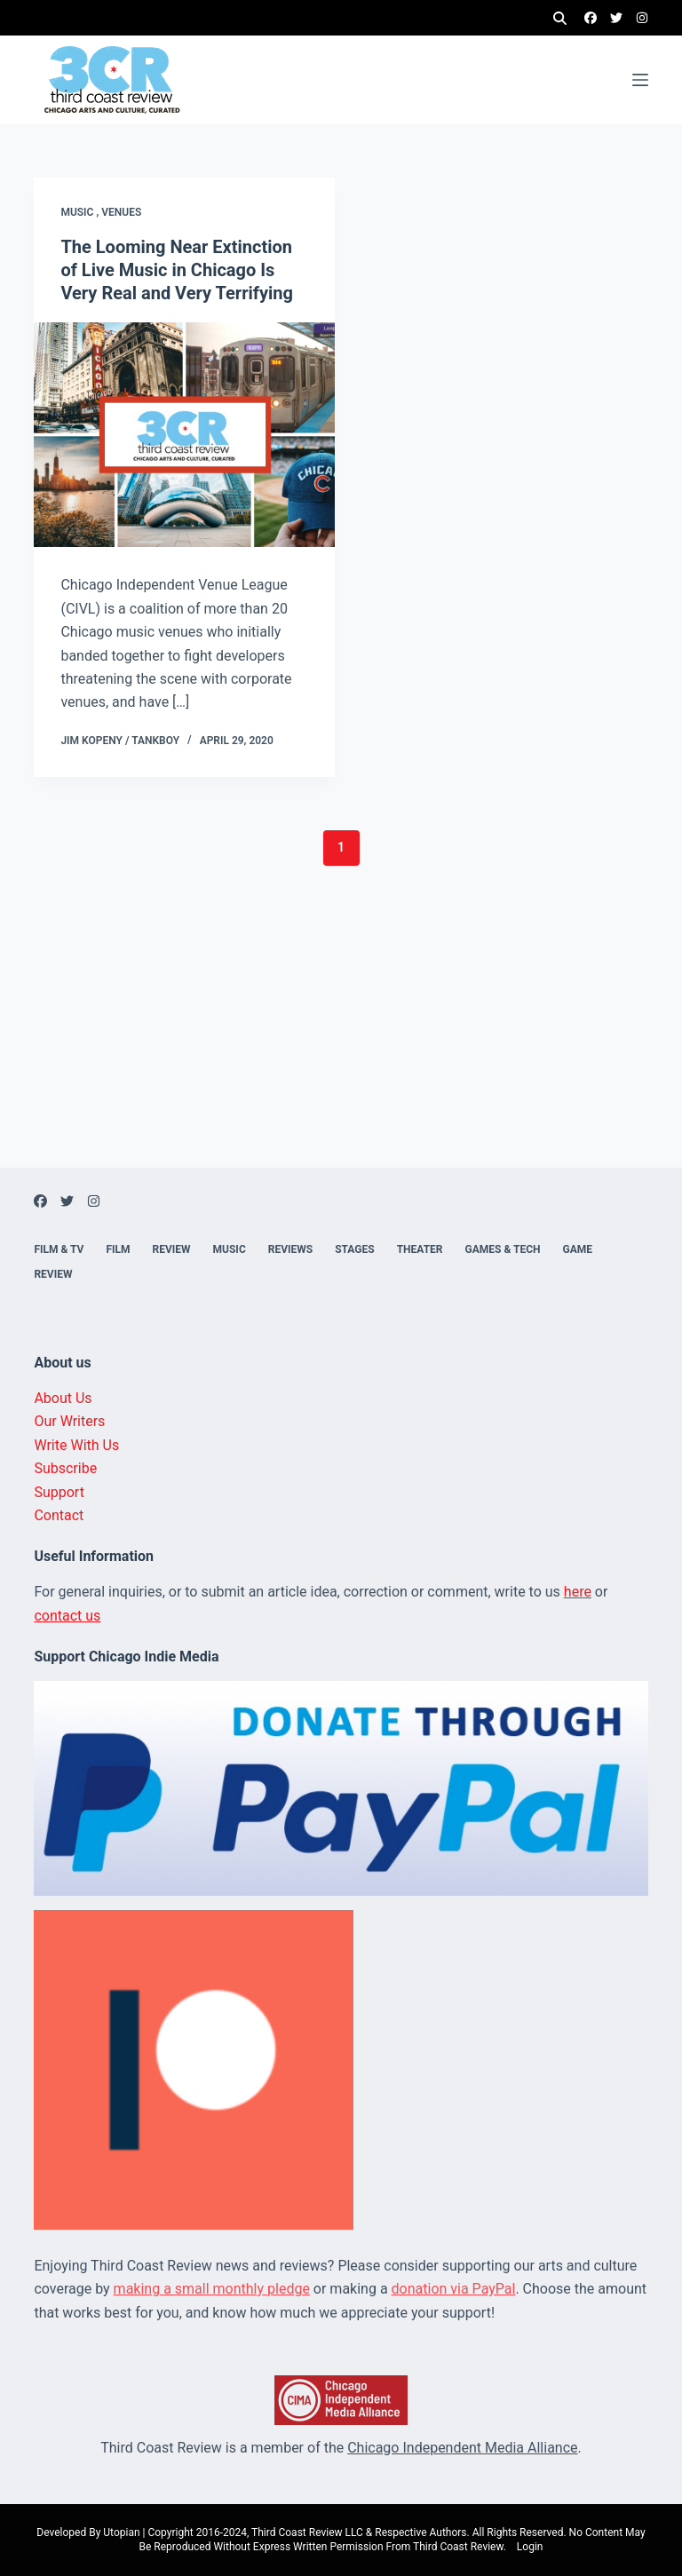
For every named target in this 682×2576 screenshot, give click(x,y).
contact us (67, 1615)
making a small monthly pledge (212, 2288)
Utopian (121, 2532)
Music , (80, 212)
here (577, 1591)
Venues (121, 212)
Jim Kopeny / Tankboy (119, 740)
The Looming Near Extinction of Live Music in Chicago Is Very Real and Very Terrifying (176, 270)
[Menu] (640, 80)
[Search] (560, 18)
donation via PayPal (454, 2288)
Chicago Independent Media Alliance (462, 2447)
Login (530, 2546)
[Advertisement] (341, 1043)
